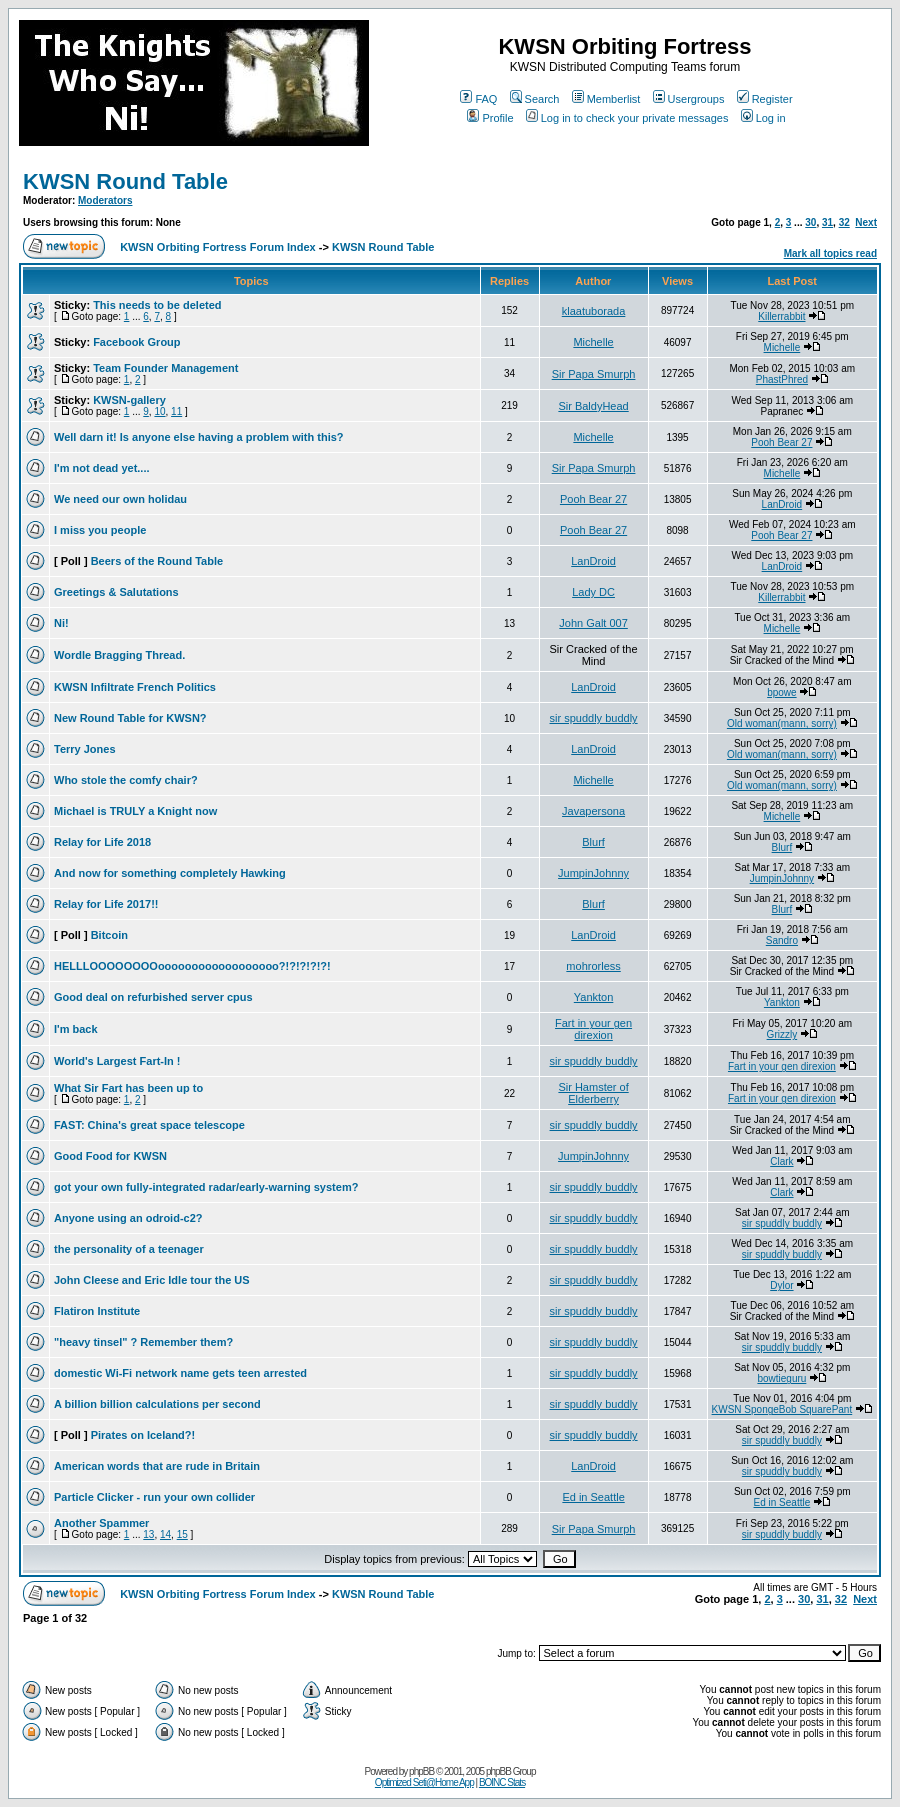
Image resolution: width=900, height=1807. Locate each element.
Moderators (105, 200)
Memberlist (606, 99)
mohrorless (593, 966)
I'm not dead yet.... (102, 468)
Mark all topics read (830, 253)
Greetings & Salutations (116, 592)
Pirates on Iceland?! (143, 1435)
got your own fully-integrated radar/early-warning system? (206, 1187)
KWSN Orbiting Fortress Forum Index (218, 247)
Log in (763, 118)
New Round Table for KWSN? (130, 718)
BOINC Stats (502, 1782)
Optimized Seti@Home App (424, 1782)
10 (159, 411)
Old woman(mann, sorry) (782, 723)
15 (182, 1534)
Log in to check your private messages (627, 118)
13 (148, 1534)
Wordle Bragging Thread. (119, 655)
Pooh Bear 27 (781, 442)
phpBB (421, 1771)
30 (810, 222)
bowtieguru (781, 1378)
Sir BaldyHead (593, 406)
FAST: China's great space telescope (149, 1125)
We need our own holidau (120, 499)
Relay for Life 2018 (102, 842)
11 (176, 411)
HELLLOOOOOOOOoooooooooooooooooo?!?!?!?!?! (192, 966)
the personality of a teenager (129, 1249)
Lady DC (593, 592)
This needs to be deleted (157, 305)
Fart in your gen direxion (593, 1029)
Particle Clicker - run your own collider (154, 1497)
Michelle (593, 342)
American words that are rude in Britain (157, 1466)
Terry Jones (85, 749)
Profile (490, 118)
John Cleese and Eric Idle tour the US (152, 1280)
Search (535, 99)
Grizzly (782, 1034)
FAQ (478, 99)
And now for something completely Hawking (170, 873)
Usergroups (689, 99)
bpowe (781, 692)
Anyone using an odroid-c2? (128, 1218)
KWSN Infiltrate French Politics (135, 687)
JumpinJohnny (593, 873)
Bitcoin (109, 935)
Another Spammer (101, 1523)
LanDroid (782, 504)
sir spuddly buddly (594, 718)
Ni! (61, 623)
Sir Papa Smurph (594, 374)
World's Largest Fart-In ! (117, 1061)
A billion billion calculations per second (157, 1404)
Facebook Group (136, 342)
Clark (781, 1161)
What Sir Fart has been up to (128, 1088)
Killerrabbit (781, 316)
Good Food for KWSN (110, 1156)
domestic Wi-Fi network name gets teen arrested (180, 1373)
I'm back (76, 1029)
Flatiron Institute (97, 1311)
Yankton (594, 997)
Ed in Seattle (593, 1497)
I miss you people (100, 530)
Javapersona (593, 811)
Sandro (782, 940)
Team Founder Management (165, 368)
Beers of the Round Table (157, 561)
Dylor (781, 1285)
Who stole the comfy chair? (126, 780)
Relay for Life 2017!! (106, 904)
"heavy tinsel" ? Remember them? (143, 1342)
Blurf (593, 842)
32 (844, 222)
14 (165, 1534)
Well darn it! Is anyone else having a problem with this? (199, 437)
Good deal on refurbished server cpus (153, 997)
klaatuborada (594, 311)
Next (866, 222)
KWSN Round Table (125, 181)
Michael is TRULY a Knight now (135, 811)
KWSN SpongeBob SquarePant (782, 1409)
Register (765, 99)
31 (827, 222)
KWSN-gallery (129, 400)
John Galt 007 (593, 623)
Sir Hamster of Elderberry (593, 1093)
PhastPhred (782, 379)
